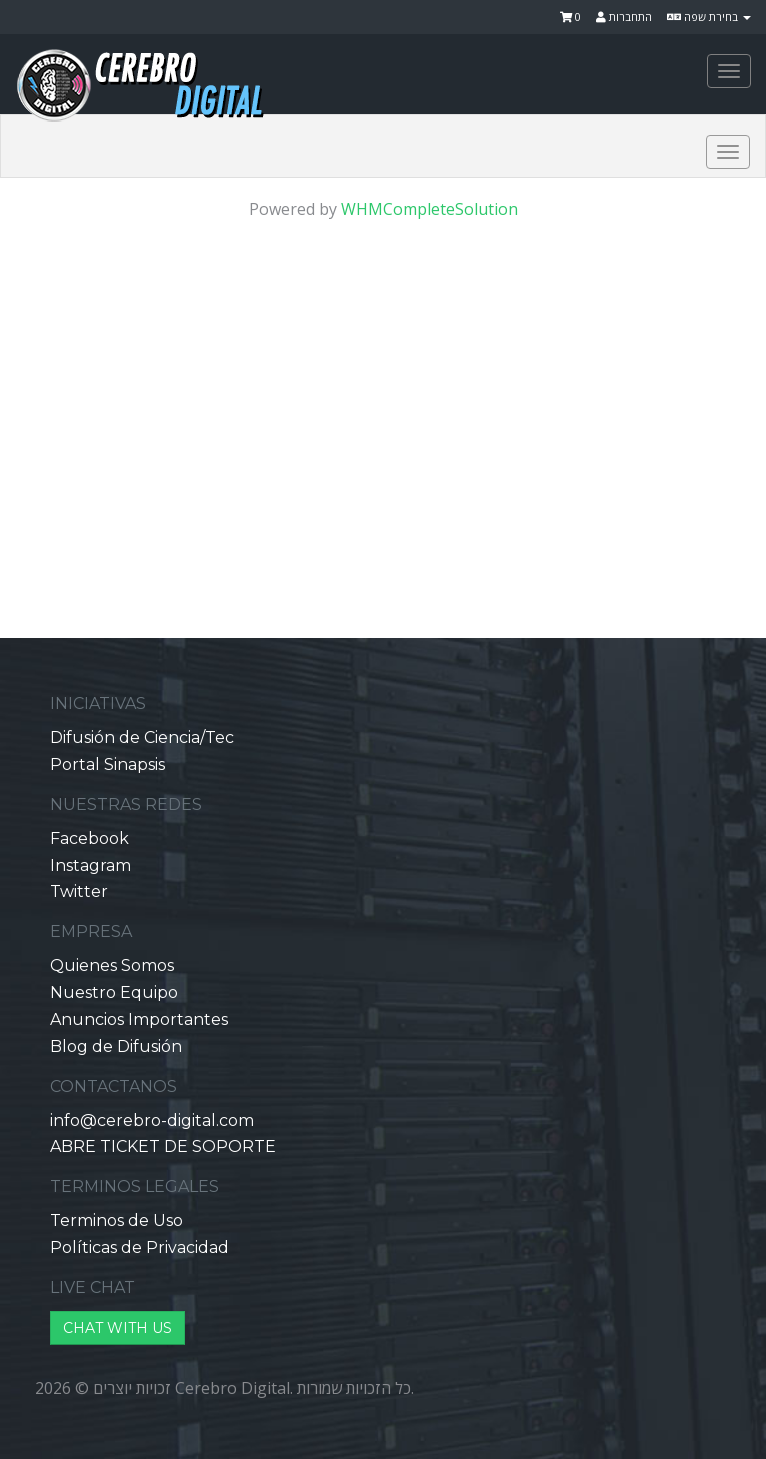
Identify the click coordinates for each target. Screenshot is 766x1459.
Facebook (89, 838)
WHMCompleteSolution (429, 209)
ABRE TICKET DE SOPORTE (163, 1146)
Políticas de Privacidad (139, 1247)
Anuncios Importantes (139, 1019)
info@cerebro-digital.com (152, 1120)
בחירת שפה (709, 16)
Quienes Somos (112, 965)
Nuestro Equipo (114, 992)
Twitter (79, 891)
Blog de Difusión (116, 1046)
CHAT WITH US (117, 1328)
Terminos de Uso (116, 1220)
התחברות (624, 16)
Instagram (90, 865)
